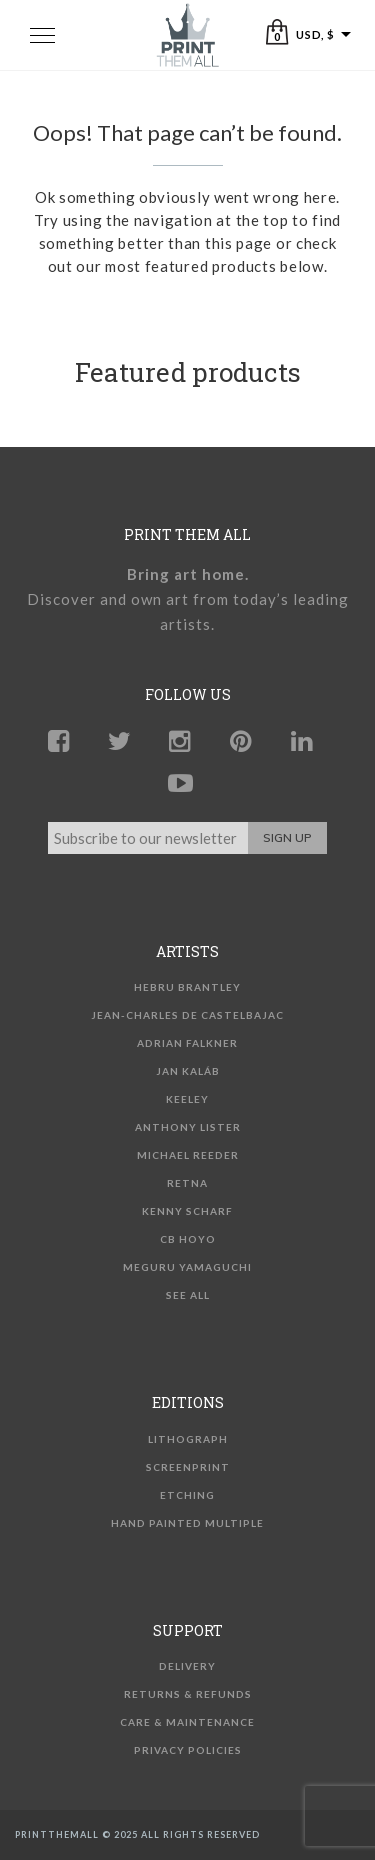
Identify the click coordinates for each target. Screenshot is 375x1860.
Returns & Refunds (188, 1694)
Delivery (187, 1666)
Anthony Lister (188, 1127)
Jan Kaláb (188, 1071)
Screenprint (188, 1467)
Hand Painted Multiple (187, 1523)
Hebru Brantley (187, 987)
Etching (187, 1495)
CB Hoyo (188, 1239)
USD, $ (315, 34)
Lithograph (188, 1439)
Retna (187, 1183)
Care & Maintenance (187, 1722)
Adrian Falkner (187, 1043)
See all (188, 1295)
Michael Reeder (188, 1155)
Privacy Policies (188, 1750)
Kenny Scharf (187, 1211)
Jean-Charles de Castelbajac (187, 1015)
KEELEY (187, 1099)
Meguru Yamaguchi (187, 1267)
